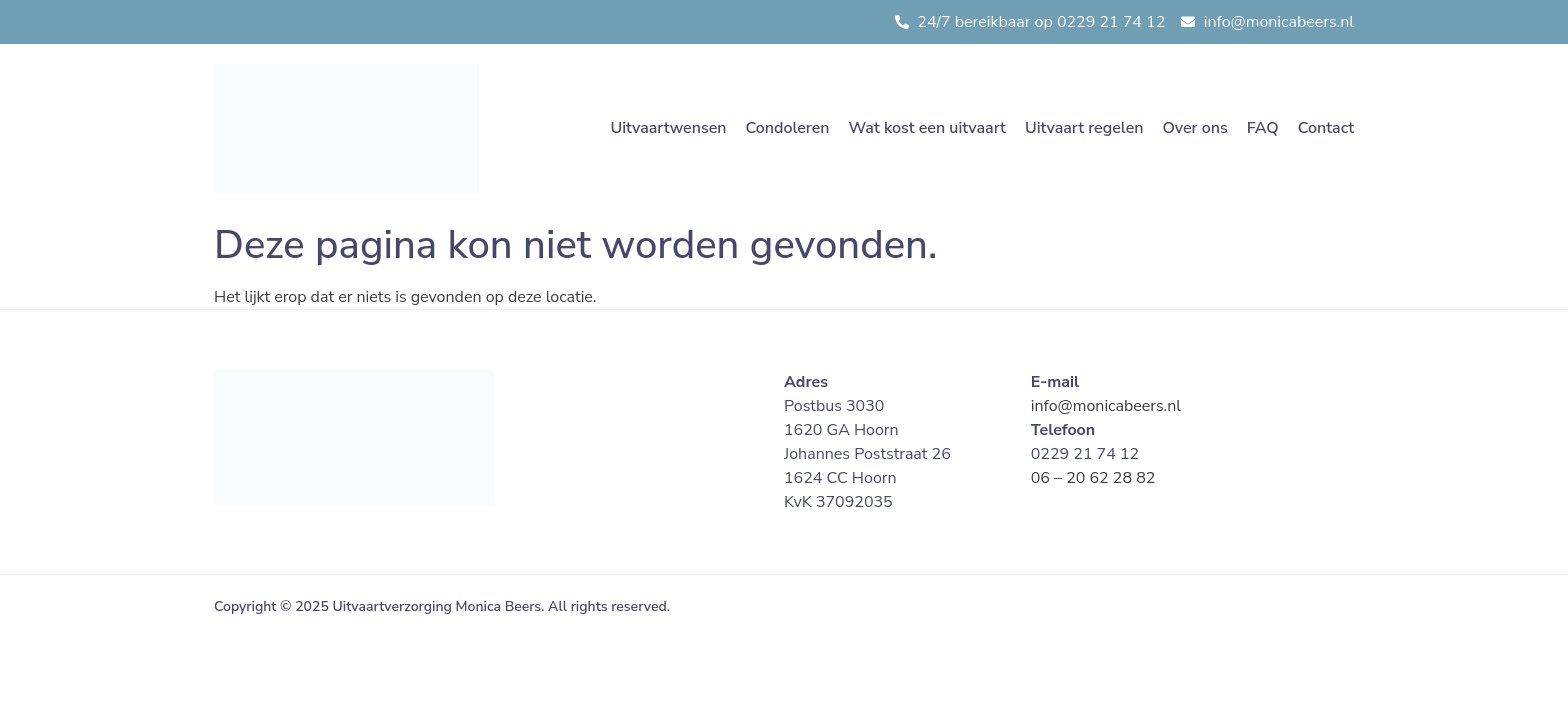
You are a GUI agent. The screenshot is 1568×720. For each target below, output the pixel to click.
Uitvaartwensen (668, 128)
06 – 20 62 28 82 (1093, 478)
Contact (1326, 128)
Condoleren (787, 128)
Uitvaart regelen (1084, 128)
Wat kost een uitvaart (927, 128)
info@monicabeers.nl (1106, 406)
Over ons (1194, 128)
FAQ (1263, 128)
